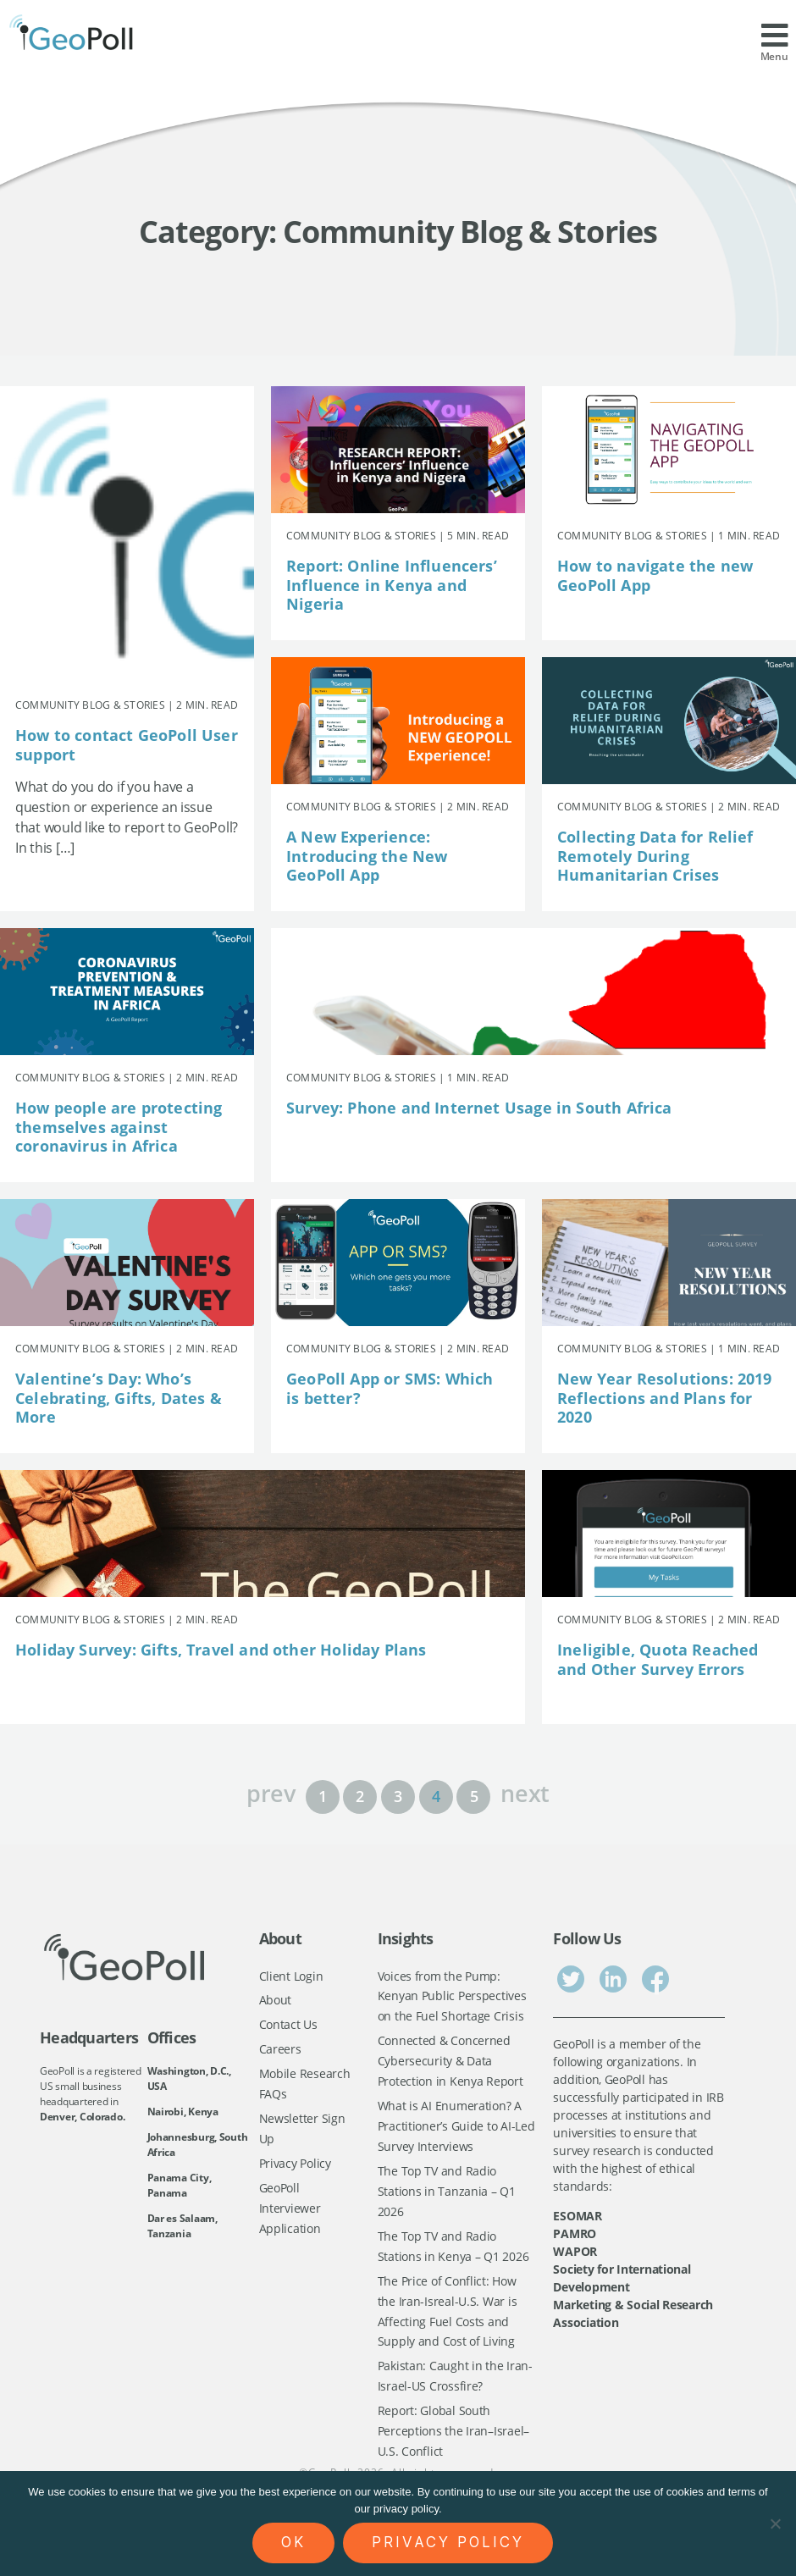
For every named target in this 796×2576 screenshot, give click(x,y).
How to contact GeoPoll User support (126, 745)
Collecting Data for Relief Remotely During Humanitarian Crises (655, 855)
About (275, 2001)
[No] (774, 2523)
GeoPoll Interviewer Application (290, 2213)
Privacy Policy (295, 2167)
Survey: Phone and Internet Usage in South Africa (479, 1107)
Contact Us (288, 2026)
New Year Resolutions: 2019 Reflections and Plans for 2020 (664, 1397)
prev (271, 1791)
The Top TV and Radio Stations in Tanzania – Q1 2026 (447, 2196)
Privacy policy (448, 2542)
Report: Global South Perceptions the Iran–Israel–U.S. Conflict (453, 2441)
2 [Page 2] (360, 1796)
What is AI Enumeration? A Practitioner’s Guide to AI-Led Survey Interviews (456, 2130)
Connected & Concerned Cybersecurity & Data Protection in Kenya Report (450, 2063)
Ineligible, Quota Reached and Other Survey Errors (658, 1659)
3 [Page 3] (398, 1796)
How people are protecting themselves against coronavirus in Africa (119, 1126)
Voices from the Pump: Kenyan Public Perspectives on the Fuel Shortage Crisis (452, 1997)
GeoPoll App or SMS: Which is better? (390, 1388)
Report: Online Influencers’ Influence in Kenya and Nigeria (391, 585)
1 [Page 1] (322, 1796)
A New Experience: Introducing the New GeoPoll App (366, 855)
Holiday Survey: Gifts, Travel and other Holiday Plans (221, 1649)
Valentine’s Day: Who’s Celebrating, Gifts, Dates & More (118, 1397)
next (525, 1791)
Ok (293, 2542)
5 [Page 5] (474, 1796)
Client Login (291, 1976)
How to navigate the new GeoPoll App (655, 575)
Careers (280, 2051)
